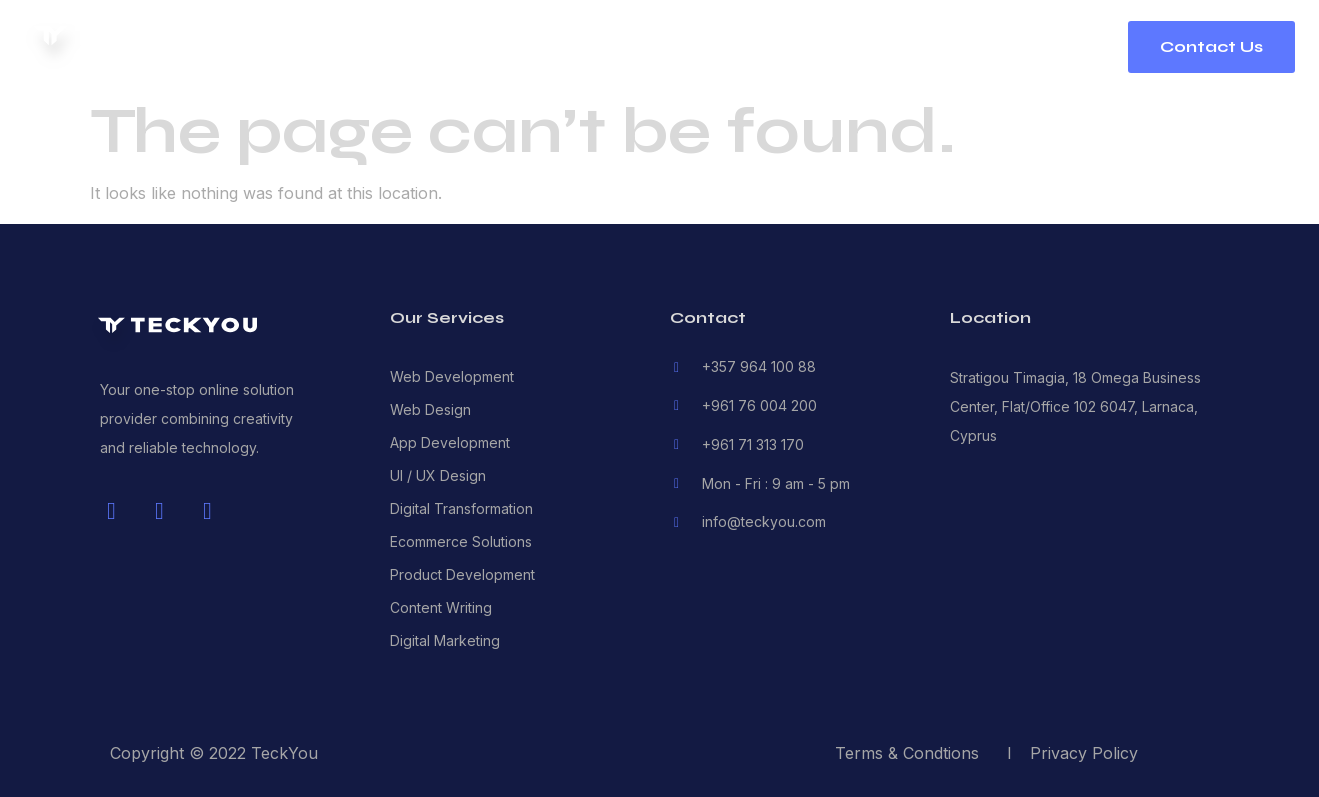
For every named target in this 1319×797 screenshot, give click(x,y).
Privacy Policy (1084, 753)
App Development (450, 442)
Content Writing (441, 607)
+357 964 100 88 (759, 366)
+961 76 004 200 (759, 405)
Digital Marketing (445, 640)
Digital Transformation (461, 508)
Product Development (462, 574)
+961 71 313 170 (753, 444)
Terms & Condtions (907, 753)
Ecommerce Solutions (461, 541)
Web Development (452, 376)
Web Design (430, 409)
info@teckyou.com (764, 521)
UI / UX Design (438, 475)
